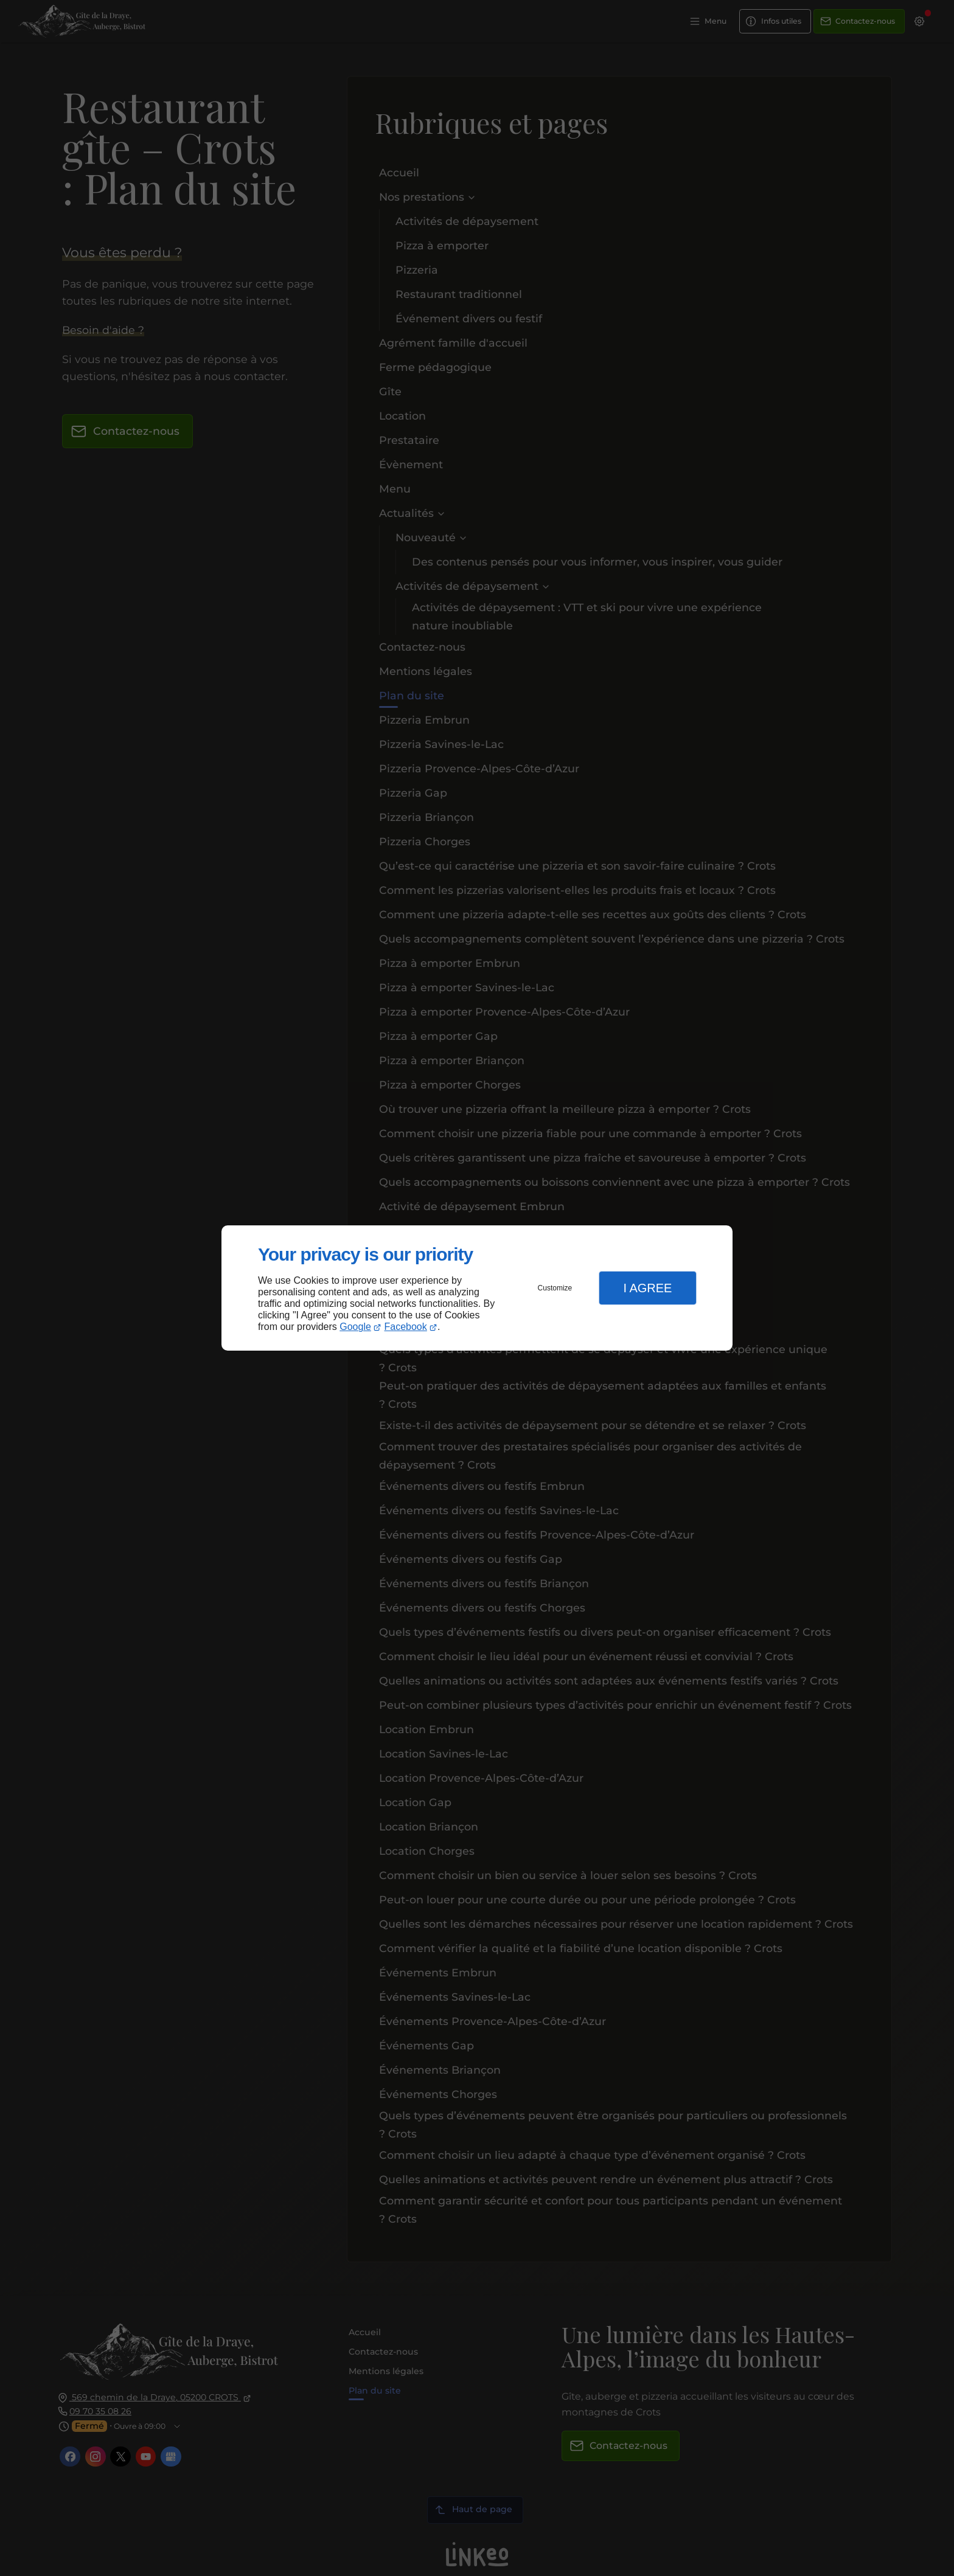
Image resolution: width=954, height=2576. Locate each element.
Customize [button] (555, 1288)
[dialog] (477, 1288)
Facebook (406, 1326)
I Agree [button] (647, 1288)
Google (355, 1326)
